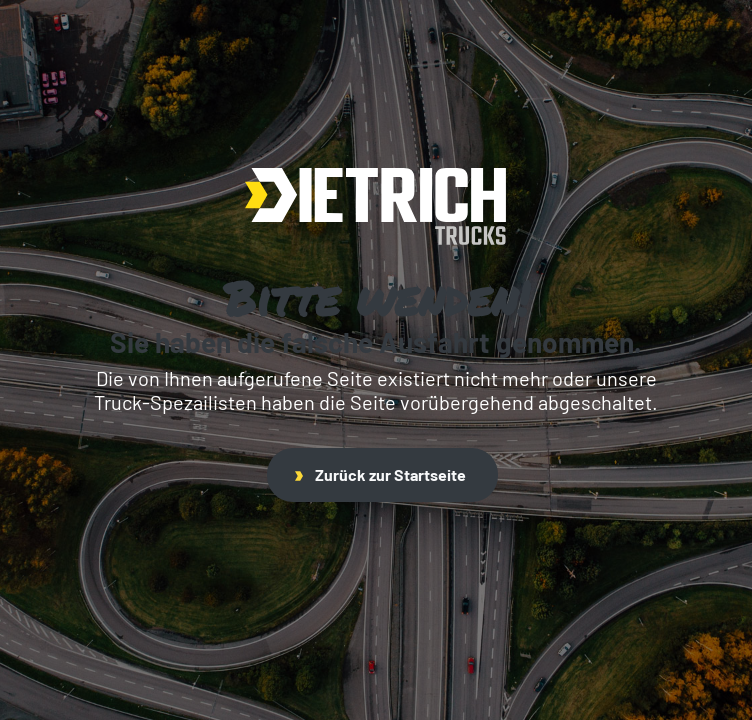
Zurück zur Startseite (380, 474)
